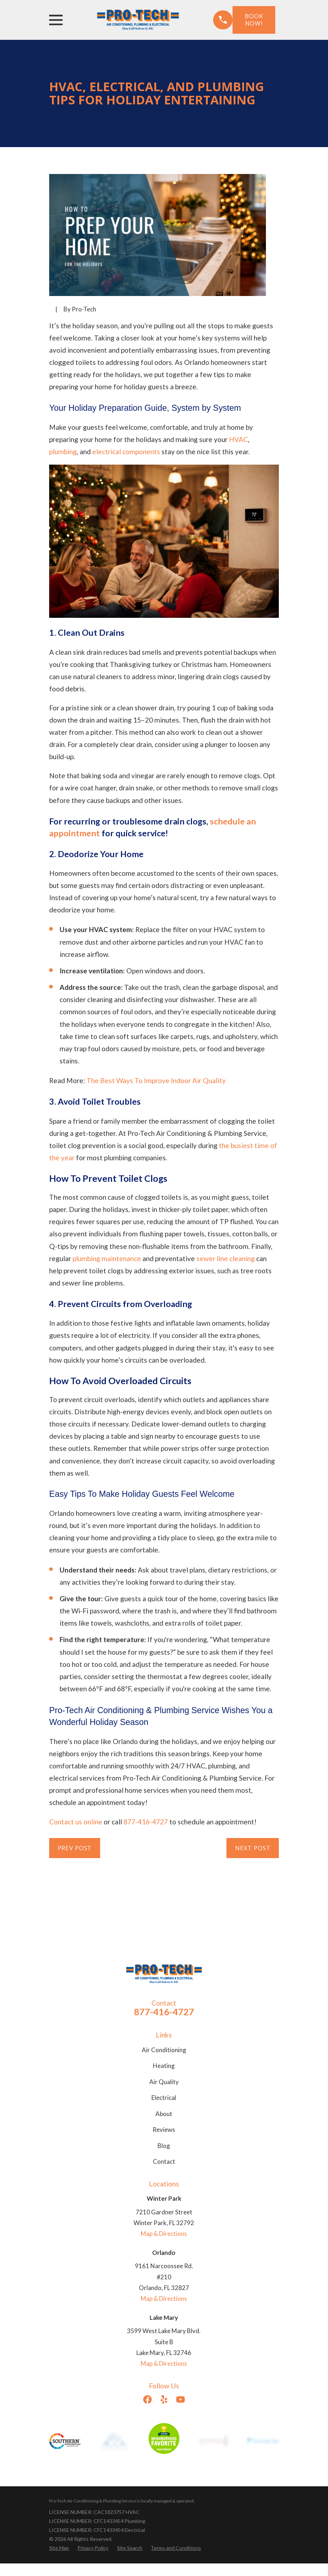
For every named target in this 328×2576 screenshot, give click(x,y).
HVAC (238, 439)
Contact (164, 2161)
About (163, 2113)
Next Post (253, 1848)
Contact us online (75, 1822)
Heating (164, 2065)
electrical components (126, 451)
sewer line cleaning (225, 1258)
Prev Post (75, 1848)
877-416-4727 (145, 1822)
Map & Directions (164, 2233)
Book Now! (254, 19)
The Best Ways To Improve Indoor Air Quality (156, 1080)
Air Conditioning (164, 2050)
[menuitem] (59, 2547)
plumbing (63, 451)
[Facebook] (147, 2399)
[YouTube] (180, 2399)
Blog (164, 2145)
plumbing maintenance (106, 1258)
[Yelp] (164, 2399)
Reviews (164, 2129)
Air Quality (164, 2082)
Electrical (163, 2097)
